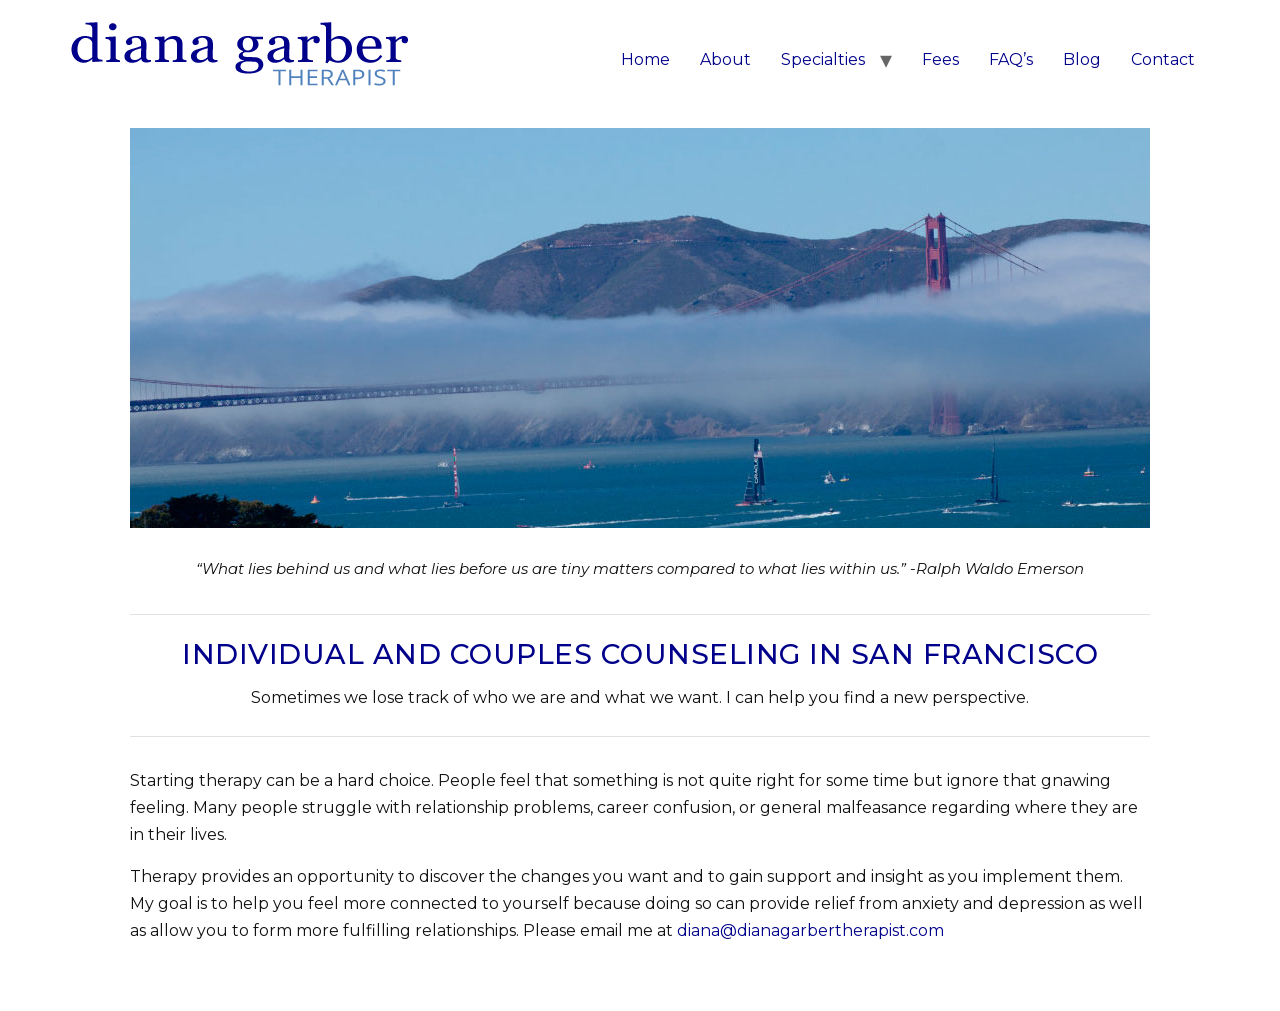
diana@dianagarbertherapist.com (810, 930)
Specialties (823, 59)
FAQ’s (1011, 59)
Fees (940, 59)
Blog (1082, 59)
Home (645, 59)
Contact (1163, 59)
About (725, 59)
